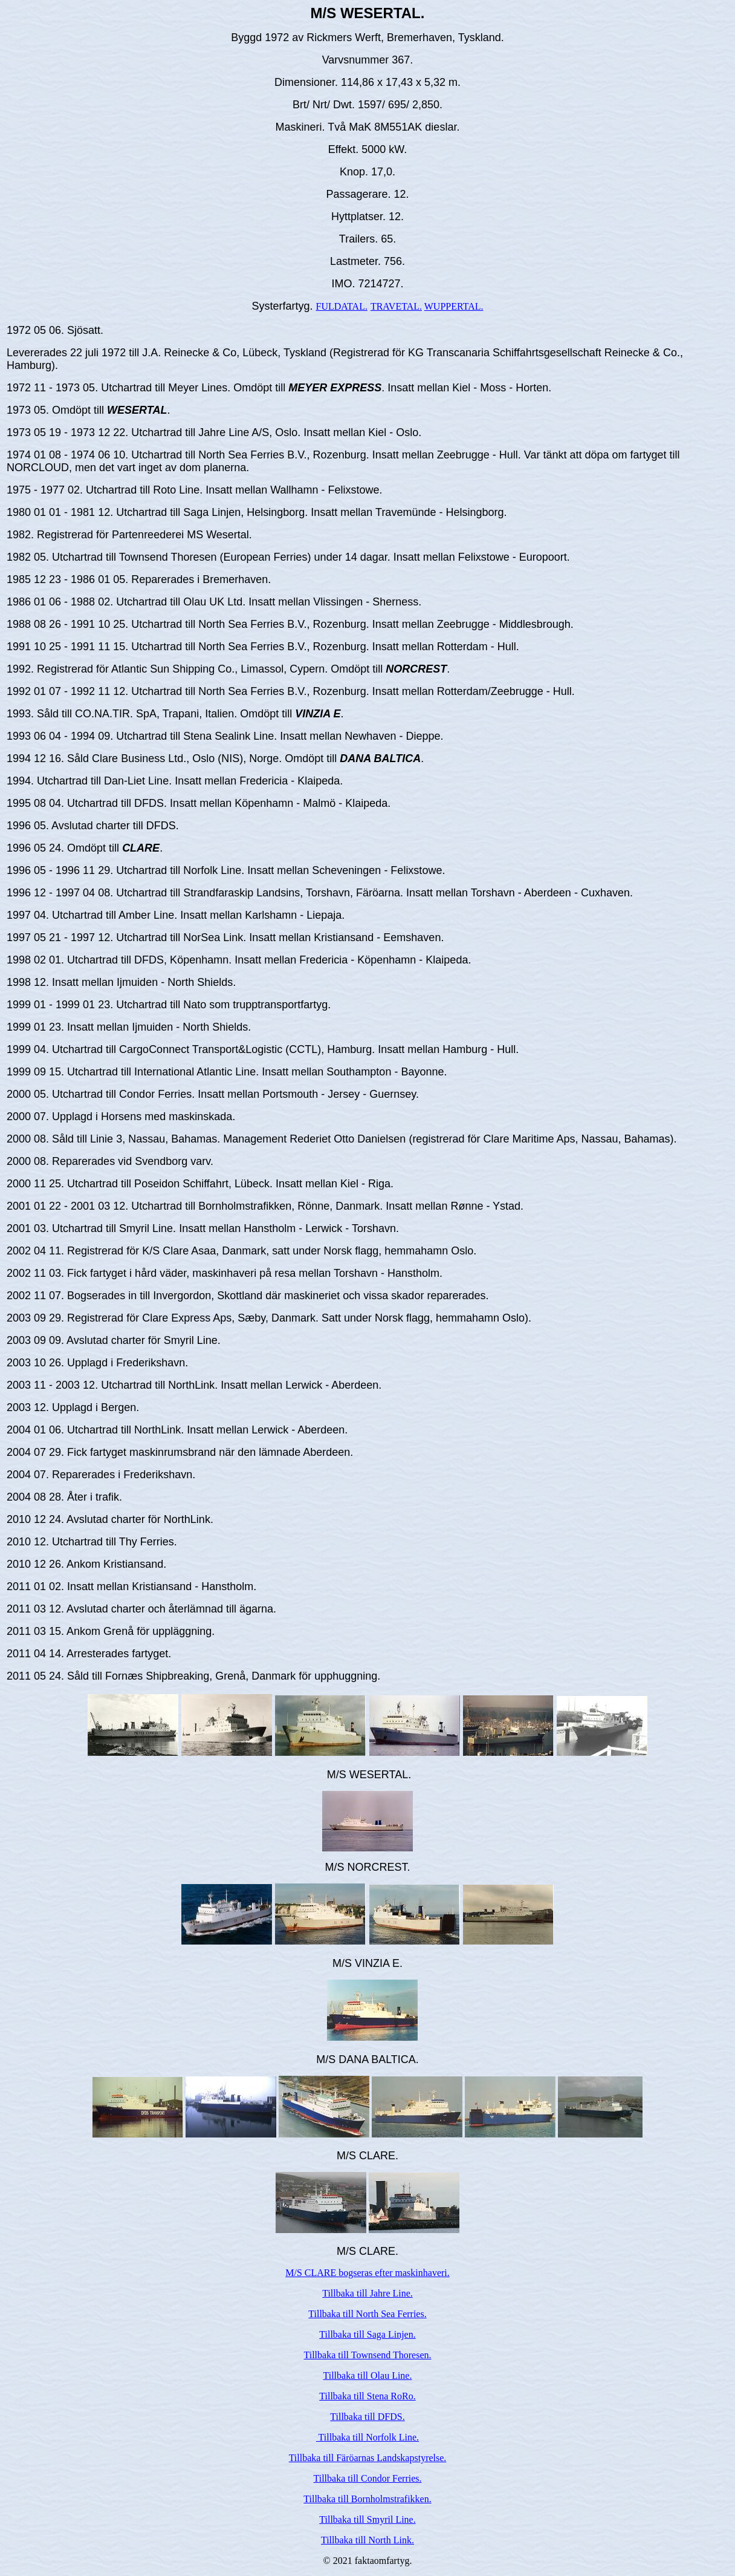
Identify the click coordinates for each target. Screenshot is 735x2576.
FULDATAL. (342, 306)
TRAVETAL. (396, 306)
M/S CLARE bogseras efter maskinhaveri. (367, 2273)
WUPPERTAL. (454, 306)
